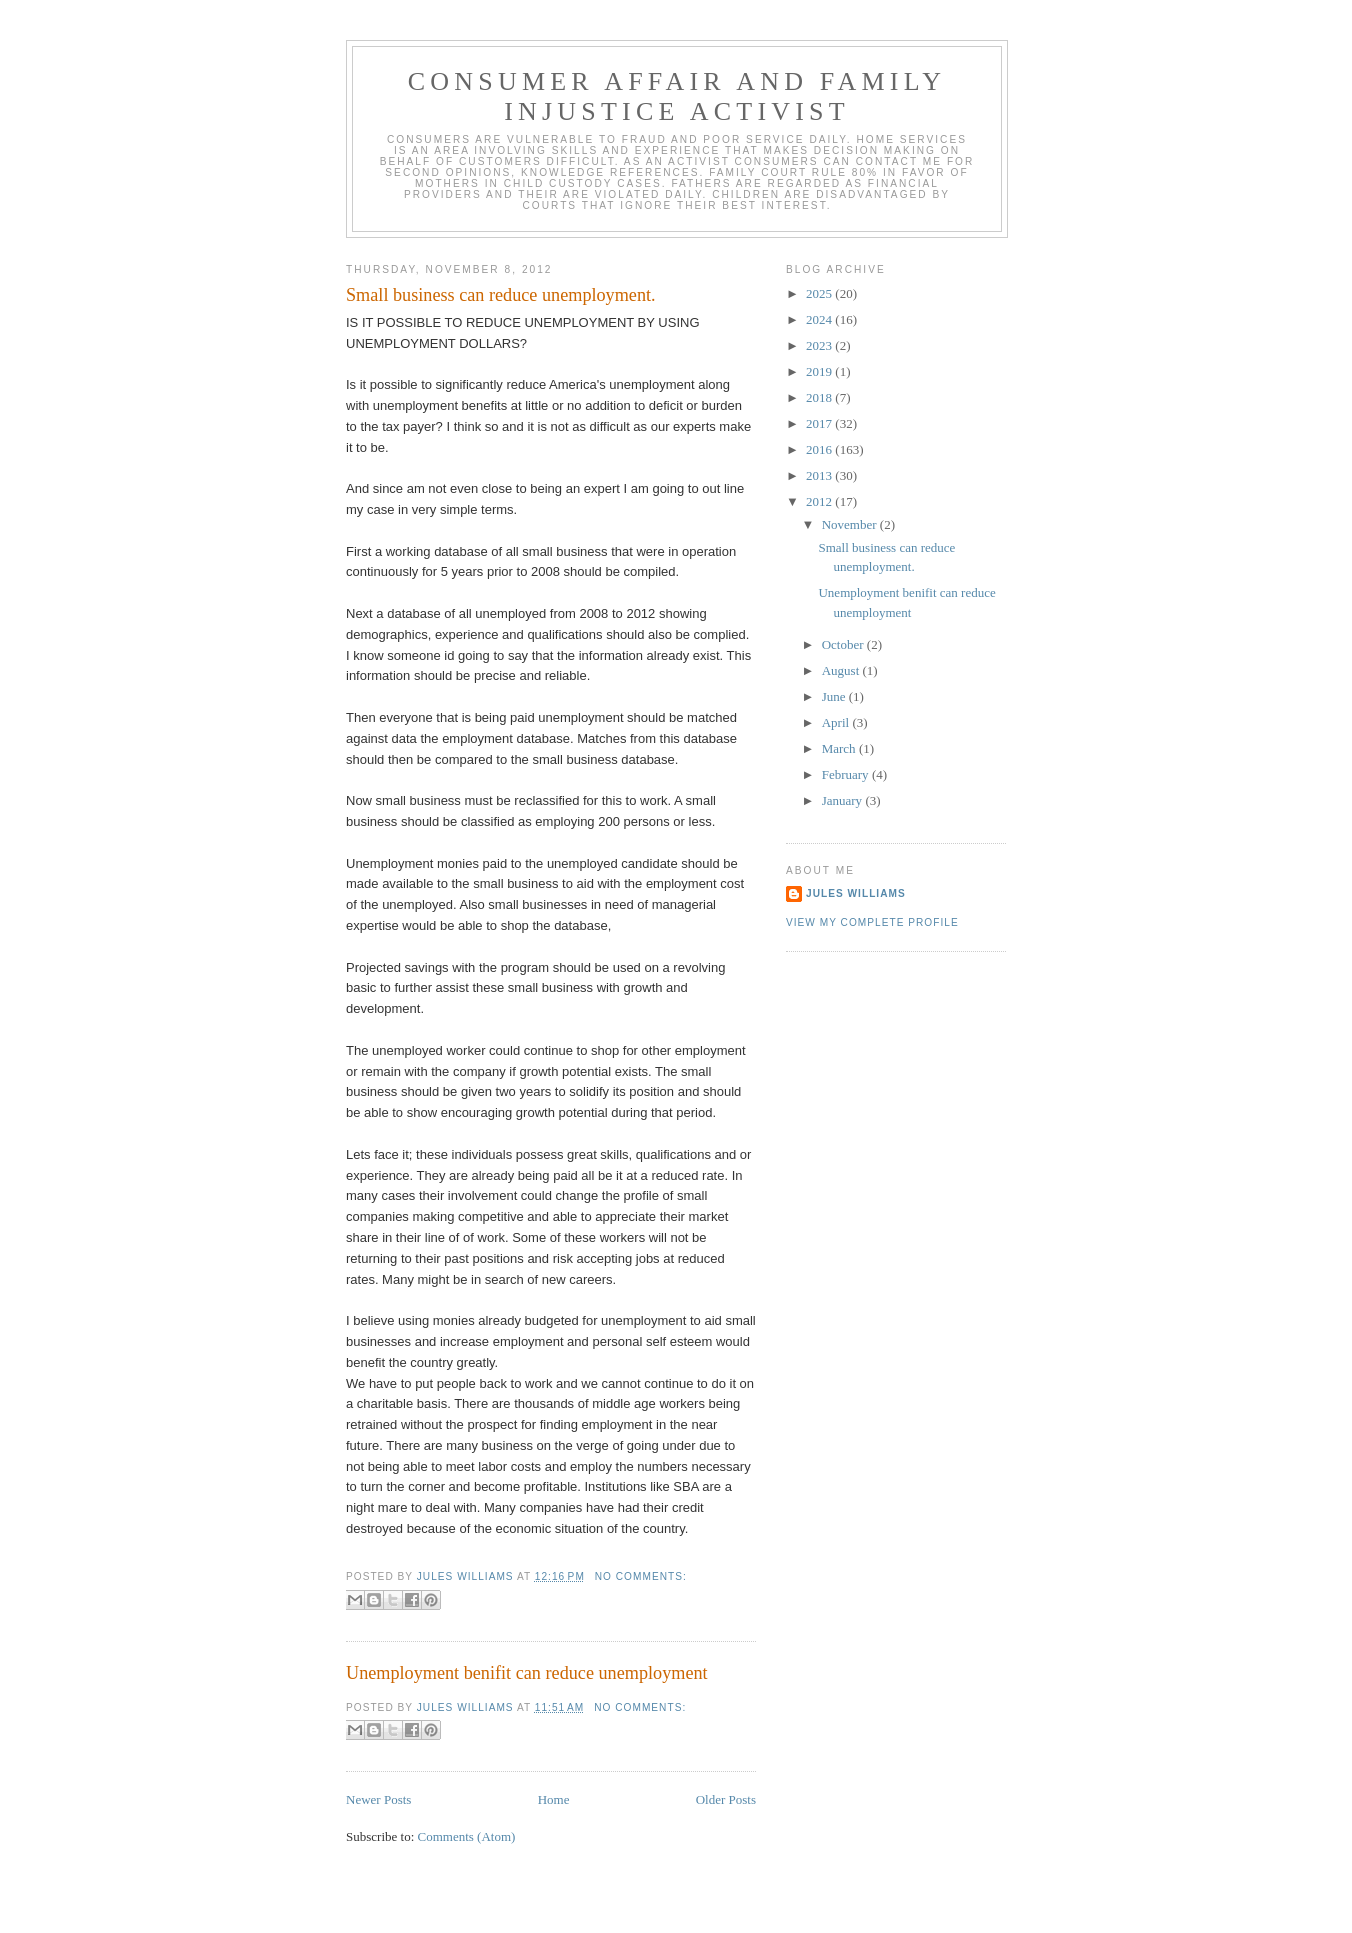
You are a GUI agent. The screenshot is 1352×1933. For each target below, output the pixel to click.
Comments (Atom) (467, 1836)
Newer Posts (378, 1799)
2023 (820, 345)
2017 (820, 423)
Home (554, 1799)
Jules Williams (856, 893)
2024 (820, 319)
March (840, 748)
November (851, 524)
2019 (820, 371)
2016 (820, 449)
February (847, 774)
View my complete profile (872, 922)
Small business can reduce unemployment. (501, 295)
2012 (820, 501)
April (837, 722)
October (844, 644)
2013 (820, 475)
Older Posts (726, 1799)
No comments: (641, 1576)
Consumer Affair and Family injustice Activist (677, 96)
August (842, 670)
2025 (820, 293)
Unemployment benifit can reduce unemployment (527, 1673)
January (844, 800)
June (835, 696)
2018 (820, 397)
